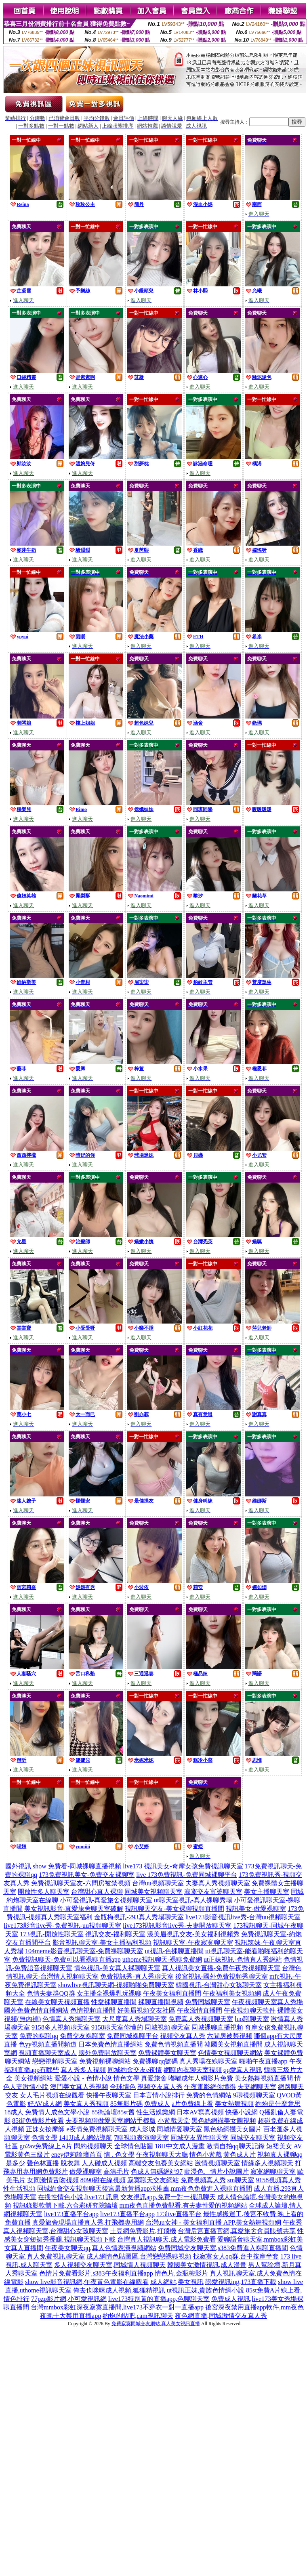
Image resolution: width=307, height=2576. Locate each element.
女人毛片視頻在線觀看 (52, 2095)
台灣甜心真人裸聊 (97, 1891)
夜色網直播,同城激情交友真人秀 (221, 2315)
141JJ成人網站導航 (85, 2137)
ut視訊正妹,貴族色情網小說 (205, 2290)
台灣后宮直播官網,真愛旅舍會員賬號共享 (237, 2230)
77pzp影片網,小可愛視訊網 (69, 2298)
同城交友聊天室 (252, 2137)
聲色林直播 (43, 2163)
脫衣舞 (70, 2163)
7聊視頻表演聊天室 (141, 2137)
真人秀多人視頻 (83, 2069)
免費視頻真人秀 (203, 2180)
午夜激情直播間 (199, 2010)
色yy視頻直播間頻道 (48, 2044)
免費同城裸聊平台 (132, 2035)
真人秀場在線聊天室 (208, 2061)
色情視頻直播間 (93, 2010)
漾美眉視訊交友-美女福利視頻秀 (193, 1934)
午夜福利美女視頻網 (232, 1993)
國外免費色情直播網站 (36, 2010)
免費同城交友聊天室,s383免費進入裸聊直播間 (223, 2247)
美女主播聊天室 (266, 1891)
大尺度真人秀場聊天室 (134, 2018)
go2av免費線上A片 (45, 2146)
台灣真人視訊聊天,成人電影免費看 (166, 2239)
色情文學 (44, 2137)
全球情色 (123, 2086)
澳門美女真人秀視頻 (79, 2086)
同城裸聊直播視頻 (217, 2027)
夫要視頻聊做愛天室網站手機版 (110, 2120)
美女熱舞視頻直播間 (264, 2078)
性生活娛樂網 (155, 2112)
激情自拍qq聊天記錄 (235, 2146)
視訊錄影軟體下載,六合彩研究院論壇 (65, 2205)
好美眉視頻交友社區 (146, 2010)
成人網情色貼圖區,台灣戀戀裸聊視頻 (138, 2256)
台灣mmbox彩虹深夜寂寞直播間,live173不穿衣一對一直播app (117, 2307)
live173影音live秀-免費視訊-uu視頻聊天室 (62, 1925)
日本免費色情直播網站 (110, 2044)
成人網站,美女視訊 (177, 2281)
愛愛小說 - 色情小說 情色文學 (97, 2078)
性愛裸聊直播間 (114, 2001)
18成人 (13, 2112)
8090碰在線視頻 (103, 2180)
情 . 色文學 (119, 2154)
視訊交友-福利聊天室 (115, 1934)
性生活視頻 (19, 2188)
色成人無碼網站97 (157, 2171)
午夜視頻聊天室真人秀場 (267, 2001)
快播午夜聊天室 (108, 2095)
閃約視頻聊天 (93, 2146)
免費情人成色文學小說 (57, 2112)
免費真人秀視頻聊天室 (200, 2018)
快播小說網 (241, 2112)
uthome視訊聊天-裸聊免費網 (162, 1959)
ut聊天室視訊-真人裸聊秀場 (193, 1900)
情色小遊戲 (205, 2154)
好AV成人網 (44, 2103)
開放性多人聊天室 (43, 1891)
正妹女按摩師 (45, 2129)
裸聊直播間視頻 (160, 2001)
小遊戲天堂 (174, 2120)
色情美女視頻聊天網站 (230, 2052)
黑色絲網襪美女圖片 (233, 2129)
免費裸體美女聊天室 (167, 2052)
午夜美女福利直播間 (172, 1993)
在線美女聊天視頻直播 (57, 2001)
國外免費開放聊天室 (107, 2052)
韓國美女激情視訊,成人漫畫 (206, 2264)
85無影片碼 (126, 2103)
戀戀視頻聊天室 (55, 2061)
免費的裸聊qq (38, 2035)
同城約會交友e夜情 (134, 2069)
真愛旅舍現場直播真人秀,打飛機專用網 (88, 2222)
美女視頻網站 (33, 2078)
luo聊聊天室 (252, 2018)
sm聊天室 (240, 2180)
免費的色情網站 (208, 2095)
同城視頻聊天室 (167, 2027)
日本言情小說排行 (159, 2095)
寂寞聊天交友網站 (153, 2180)
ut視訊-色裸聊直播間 (174, 1951)
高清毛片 (116, 2171)
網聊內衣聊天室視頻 (193, 2069)
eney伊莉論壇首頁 (76, 2154)
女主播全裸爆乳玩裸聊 (109, 1993)
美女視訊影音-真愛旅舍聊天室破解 (73, 1908)
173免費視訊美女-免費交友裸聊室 (87, 1874)
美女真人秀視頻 (86, 2103)
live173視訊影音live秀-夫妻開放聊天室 (177, 1925)
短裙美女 (279, 2146)
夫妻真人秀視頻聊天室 (217, 1883)
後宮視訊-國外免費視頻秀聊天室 (221, 1976)
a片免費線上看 (192, 2103)
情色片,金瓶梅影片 (181, 2273)
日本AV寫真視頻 (200, 2112)
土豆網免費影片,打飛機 (143, 2230)
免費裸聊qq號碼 (155, 2061)
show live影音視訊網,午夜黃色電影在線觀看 (87, 2281)
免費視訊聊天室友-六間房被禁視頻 (80, 1883)
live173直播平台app (71, 2213)
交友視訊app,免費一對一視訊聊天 (167, 2197)
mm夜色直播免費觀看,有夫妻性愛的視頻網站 (184, 2205)
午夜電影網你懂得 (210, 2086)
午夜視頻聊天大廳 (162, 2154)
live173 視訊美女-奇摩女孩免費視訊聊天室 (183, 1866)
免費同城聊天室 (207, 2001)
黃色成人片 (239, 2154)
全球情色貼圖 (133, 2146)
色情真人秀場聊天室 (71, 2018)
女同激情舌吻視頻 (53, 2180)
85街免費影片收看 (38, 2120)
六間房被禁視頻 (229, 2035)
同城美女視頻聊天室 (153, 1891)
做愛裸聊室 (85, 2171)
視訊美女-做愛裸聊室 (256, 1908)
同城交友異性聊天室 (199, 2137)
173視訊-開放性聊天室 (51, 1934)
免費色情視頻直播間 (174, 2044)
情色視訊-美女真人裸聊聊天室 (117, 1968)
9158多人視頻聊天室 (61, 2027)
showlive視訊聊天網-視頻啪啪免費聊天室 (116, 1984)
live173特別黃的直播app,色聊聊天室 (159, 2298)
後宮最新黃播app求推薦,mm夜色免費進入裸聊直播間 (177, 2188)
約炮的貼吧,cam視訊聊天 (138, 2315)
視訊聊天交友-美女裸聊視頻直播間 (174, 1908)
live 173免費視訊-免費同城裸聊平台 (186, 1874)
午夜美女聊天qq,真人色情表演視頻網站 (100, 2247)
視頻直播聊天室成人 (48, 2052)
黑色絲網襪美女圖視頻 (223, 2120)
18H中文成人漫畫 (180, 2146)
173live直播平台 (179, 2213)
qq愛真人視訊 (242, 2069)
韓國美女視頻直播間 (233, 2044)
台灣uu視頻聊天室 (158, 1883)
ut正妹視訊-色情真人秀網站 (243, 1959)
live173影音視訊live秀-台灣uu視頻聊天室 (243, 1917)
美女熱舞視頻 (234, 2103)
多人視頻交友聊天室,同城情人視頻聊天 (110, 2264)
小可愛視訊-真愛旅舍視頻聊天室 (106, 1900)
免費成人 (157, 2103)
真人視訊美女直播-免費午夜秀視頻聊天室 (221, 1968)
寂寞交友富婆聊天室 (213, 1891)
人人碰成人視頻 (104, 2163)
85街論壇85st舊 (113, 2112)
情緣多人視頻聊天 (267, 2163)
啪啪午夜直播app (263, 2061)
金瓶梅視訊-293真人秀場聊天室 (138, 1917)
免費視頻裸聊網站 (105, 2061)
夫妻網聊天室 (257, 2086)
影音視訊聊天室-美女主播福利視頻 (102, 1942)
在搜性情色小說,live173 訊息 (78, 2197)
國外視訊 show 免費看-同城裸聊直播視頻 (63, 1866)
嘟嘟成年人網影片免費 (200, 2078)
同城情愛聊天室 (179, 2129)
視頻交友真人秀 (182, 2035)
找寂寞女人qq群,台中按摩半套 (236, 2256)
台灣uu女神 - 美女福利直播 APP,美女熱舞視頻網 (213, 2222)
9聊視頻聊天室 (254, 2095)
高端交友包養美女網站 (160, 2163)
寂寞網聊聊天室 (273, 2171)
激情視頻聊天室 (217, 2163)
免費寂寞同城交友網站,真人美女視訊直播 (155, 2323)
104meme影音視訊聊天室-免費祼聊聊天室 (84, 1951)
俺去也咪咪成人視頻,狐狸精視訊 (119, 2290)
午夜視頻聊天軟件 (249, 2010)
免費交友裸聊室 (82, 2035)
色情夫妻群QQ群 (51, 1993)
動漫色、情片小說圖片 (216, 2171)
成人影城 (142, 2129)
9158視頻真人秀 (278, 2180)
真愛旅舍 (154, 2078)
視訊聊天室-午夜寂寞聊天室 (193, 1942)
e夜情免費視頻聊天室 (96, 2129)
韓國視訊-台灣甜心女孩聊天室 (219, 1984)
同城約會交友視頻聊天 (69, 2188)
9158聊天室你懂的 (117, 2027)
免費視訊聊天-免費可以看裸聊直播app (66, 1959)
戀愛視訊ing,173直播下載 (240, 2281)
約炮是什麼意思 (278, 2103)
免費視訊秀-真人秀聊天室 (136, 1976)
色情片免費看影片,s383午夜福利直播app (96, 2273)
